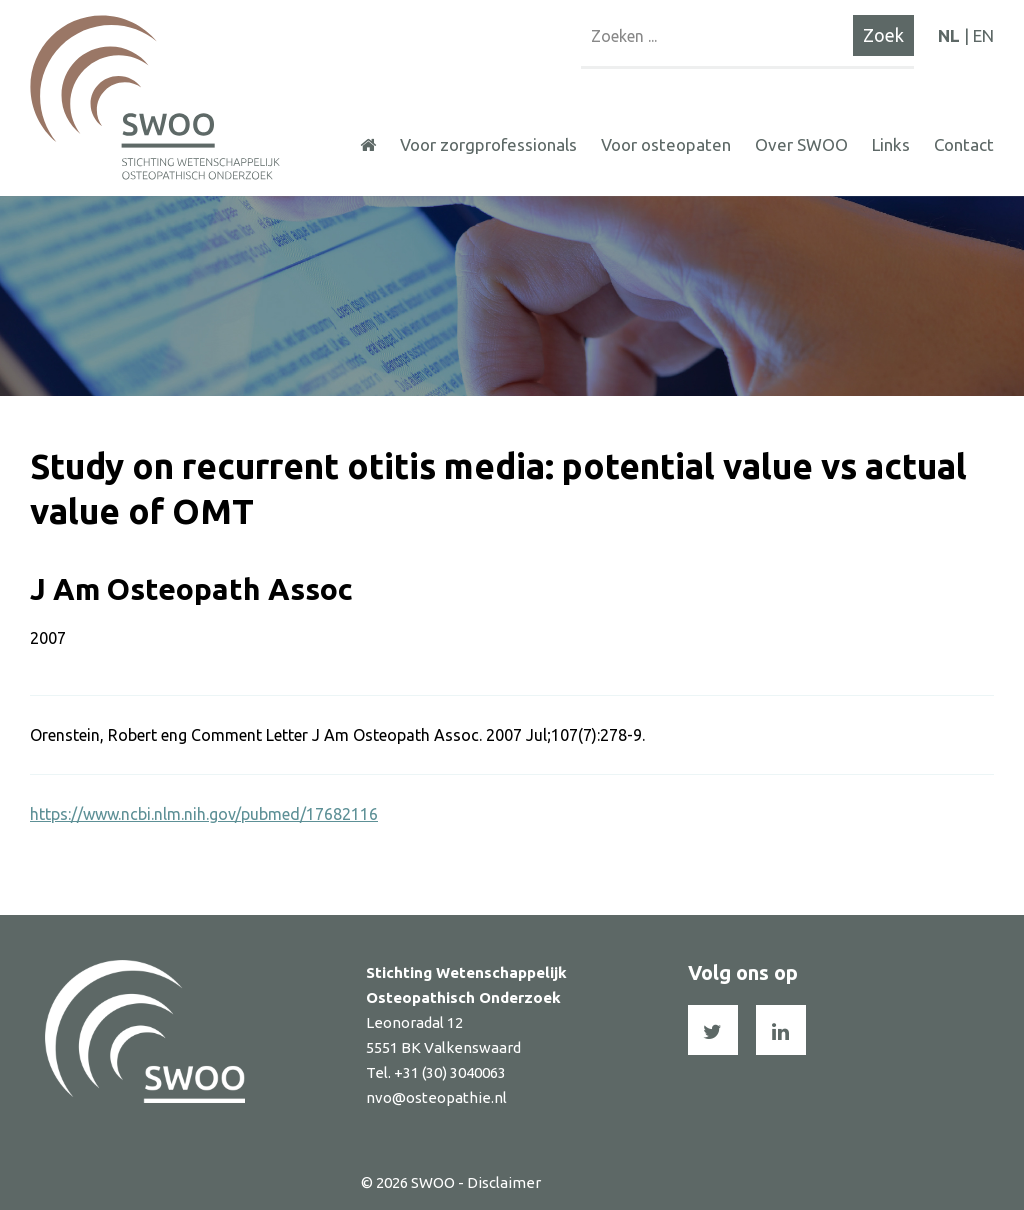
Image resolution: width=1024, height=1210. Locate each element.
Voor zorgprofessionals (488, 144)
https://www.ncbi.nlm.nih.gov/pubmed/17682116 (204, 814)
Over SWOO (801, 144)
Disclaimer (504, 1182)
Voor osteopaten (666, 144)
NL (949, 35)
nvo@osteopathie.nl (436, 1097)
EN (983, 35)
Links (891, 144)
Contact (964, 144)
